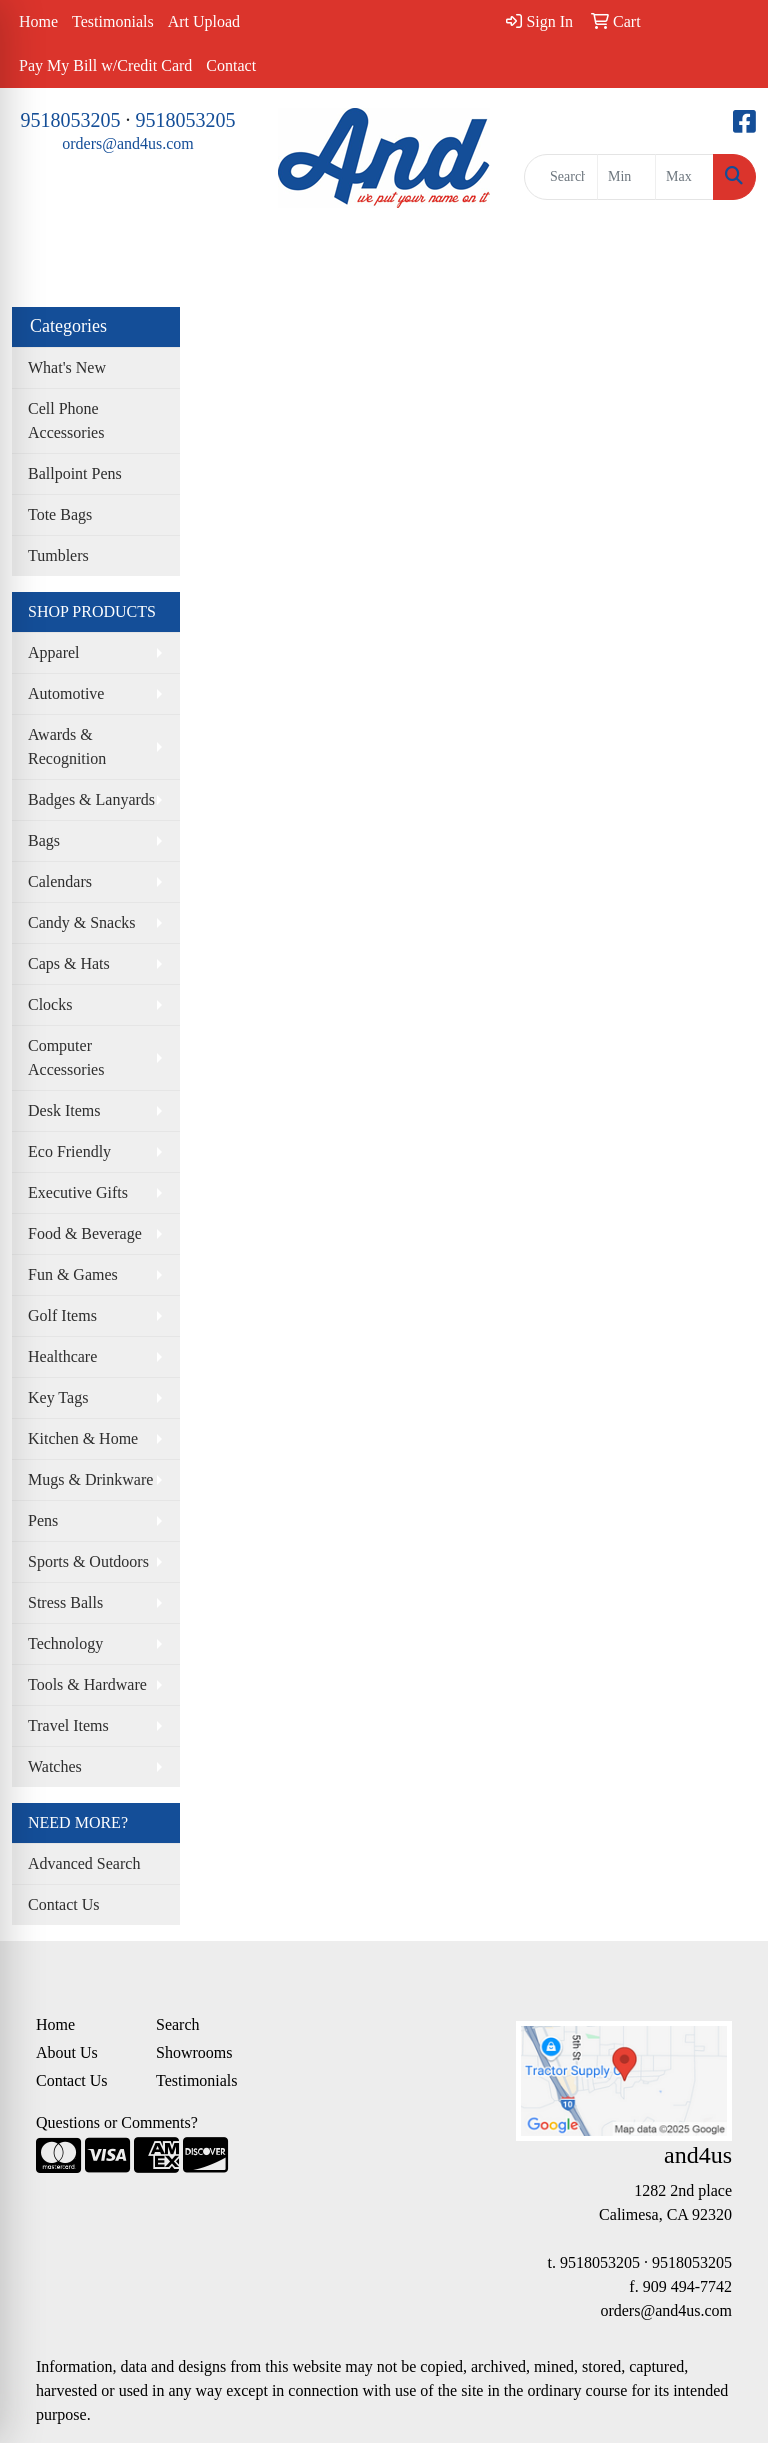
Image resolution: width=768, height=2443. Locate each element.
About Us (67, 2052)
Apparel (54, 652)
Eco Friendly (69, 1151)
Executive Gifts (78, 1192)
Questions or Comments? (117, 2122)
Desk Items (64, 1110)
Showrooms (194, 2052)
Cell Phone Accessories (66, 420)
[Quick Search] (561, 177)
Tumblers (58, 555)
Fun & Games (73, 1274)
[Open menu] (728, 258)
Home (38, 21)
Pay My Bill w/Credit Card (105, 65)
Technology (65, 1643)
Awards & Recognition (67, 746)
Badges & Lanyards (91, 799)
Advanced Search (84, 1863)
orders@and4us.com (128, 143)
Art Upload (204, 21)
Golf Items (62, 1315)
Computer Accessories (66, 1057)
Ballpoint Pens (75, 473)
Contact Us (64, 1904)
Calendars (60, 881)
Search (178, 2024)
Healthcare (62, 1356)
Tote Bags (60, 514)
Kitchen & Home (83, 1438)
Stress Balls (65, 1602)
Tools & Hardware (87, 1684)
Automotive (66, 693)
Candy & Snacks (82, 922)
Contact (231, 65)
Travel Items (68, 1725)
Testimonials (113, 21)
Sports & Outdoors (88, 1561)
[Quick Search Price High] (684, 177)
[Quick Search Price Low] (626, 177)
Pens (43, 1520)
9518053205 (71, 120)
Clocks (50, 1004)
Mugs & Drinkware (90, 1479)
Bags (44, 840)
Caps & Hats (69, 963)
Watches (55, 1766)
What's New (67, 367)
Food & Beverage (85, 1233)
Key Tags (58, 1397)
